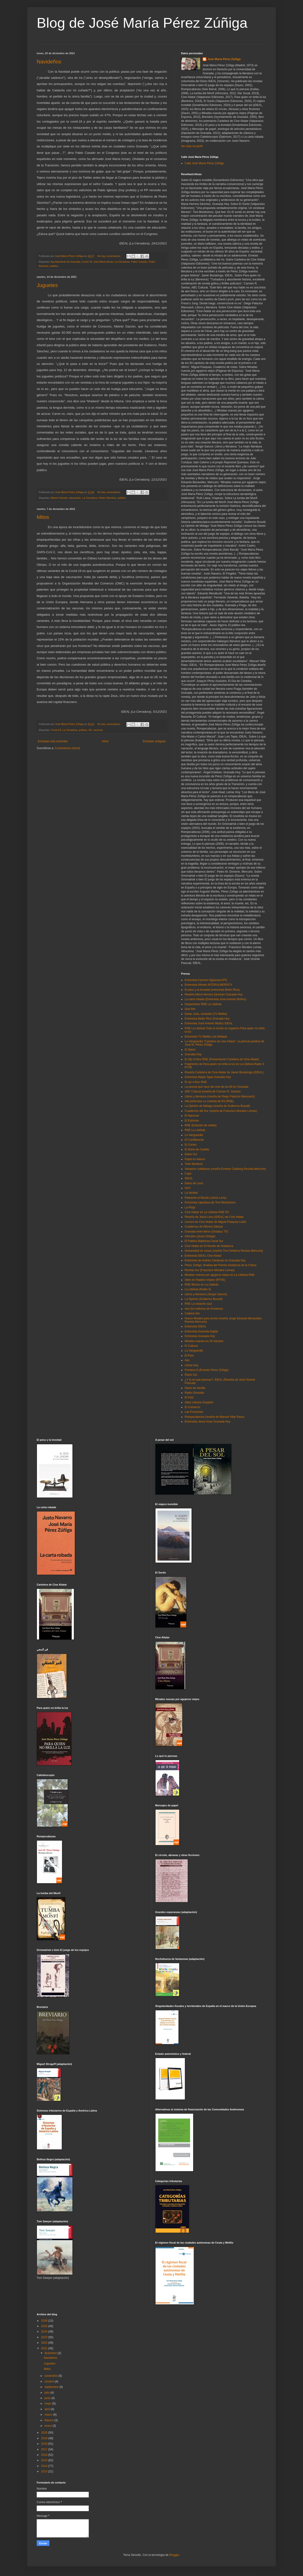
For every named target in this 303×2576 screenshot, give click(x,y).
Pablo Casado (139, 261)
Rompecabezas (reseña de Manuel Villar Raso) (214, 1416)
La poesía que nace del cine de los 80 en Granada (216, 1086)
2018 (44, 2443)
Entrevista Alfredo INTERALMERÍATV (208, 984)
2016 (44, 2455)
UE (90, 730)
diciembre (51, 2353)
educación (75, 497)
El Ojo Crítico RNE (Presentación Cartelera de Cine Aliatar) (222, 1059)
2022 (44, 2342)
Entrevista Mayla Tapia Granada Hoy (208, 1077)
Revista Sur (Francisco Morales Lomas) (210, 1270)
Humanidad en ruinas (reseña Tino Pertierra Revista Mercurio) (224, 1250)
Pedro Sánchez (107, 497)
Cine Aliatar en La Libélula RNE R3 (207, 1212)
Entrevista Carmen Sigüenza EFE (206, 980)
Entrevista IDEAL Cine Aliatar (203, 1255)
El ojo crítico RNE (196, 1082)
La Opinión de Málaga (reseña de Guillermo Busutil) (217, 1106)
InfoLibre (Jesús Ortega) (200, 1236)
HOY (188, 1188)
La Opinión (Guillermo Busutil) (204, 1299)
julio (47, 2392)
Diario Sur (191, 1154)
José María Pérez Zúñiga (224, 59)
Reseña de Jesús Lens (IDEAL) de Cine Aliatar (214, 1217)
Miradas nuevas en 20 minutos (204, 1341)
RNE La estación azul (198, 1303)
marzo (49, 2414)
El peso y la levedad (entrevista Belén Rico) (212, 989)
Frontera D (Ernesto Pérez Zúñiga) (206, 1370)
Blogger (174, 2555)
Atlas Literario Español (199, 1402)
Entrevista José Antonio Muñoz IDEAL (209, 1023)
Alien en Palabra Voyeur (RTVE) (205, 1279)
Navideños (49, 62)
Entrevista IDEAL (195, 1326)
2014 (44, 2466)
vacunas (98, 730)
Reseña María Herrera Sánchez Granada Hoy (213, 994)
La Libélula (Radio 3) (198, 1289)
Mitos (43, 517)
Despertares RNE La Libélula (203, 1004)
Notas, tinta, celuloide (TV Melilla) (206, 1014)
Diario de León (194, 1183)
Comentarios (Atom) (67, 748)
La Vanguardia (194, 1135)
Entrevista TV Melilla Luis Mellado (206, 1036)
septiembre (52, 2387)
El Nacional (192, 1115)
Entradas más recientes (53, 741)
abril (48, 2409)
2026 (44, 2320)
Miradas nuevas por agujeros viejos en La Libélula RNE (220, 1275)
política (54, 266)
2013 (44, 2471)
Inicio (105, 741)
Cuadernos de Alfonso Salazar (204, 1226)
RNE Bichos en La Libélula (201, 1284)
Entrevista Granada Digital (201, 1331)
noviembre (51, 2375)
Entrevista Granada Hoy (200, 1336)
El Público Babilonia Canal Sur (204, 1241)
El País (189, 1355)
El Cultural (191, 1346)
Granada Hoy (193, 1054)
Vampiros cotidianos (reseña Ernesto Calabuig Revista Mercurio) (225, 1169)
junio (48, 2398)
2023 (44, 2337)
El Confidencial (194, 1139)
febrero (49, 2420)
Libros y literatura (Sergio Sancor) (206, 1294)
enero (49, 2425)
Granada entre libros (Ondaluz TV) (206, 1231)
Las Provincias (194, 1412)
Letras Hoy (191, 1365)
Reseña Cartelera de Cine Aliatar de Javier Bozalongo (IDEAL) (224, 1072)
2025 (44, 2326)
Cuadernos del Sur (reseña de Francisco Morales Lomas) (221, 1111)
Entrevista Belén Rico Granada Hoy (207, 1018)
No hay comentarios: (110, 256)
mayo (48, 2403)
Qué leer (190, 1009)
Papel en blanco (195, 1159)
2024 (44, 2331)
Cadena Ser (192, 1313)
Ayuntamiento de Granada (65, 261)
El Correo (191, 1144)
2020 (44, 2432)
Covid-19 (87, 261)
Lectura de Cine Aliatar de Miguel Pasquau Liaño (215, 1222)
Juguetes (47, 285)
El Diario (190, 1049)
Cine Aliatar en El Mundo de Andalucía (209, 1246)
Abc (187, 1360)
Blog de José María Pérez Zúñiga (142, 23)
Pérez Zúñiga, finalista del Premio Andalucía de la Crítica (220, 1265)
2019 (44, 2438)
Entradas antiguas (154, 741)
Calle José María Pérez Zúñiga (204, 163)
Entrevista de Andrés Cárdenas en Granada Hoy (215, 1260)
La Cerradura (122, 261)
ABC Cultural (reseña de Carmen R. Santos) (213, 1091)
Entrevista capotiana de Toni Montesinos (210, 1202)
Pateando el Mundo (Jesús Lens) (205, 1197)
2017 (44, 2449)
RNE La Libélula (195, 1130)
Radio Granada (194, 1392)
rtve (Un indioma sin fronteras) (204, 1308)
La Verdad (191, 1192)
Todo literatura (194, 1164)
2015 (44, 2460)
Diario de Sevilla (195, 1388)
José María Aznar (103, 261)
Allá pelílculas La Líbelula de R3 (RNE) (209, 1101)
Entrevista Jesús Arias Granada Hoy (207, 1421)
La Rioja (190, 1207)
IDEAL (189, 1178)
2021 (44, 2348)
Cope (188, 1173)
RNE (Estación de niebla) (201, 1125)
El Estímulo (192, 1120)
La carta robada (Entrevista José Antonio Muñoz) (215, 999)
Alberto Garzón (59, 497)
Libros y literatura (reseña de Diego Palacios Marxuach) (220, 1096)
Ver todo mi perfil (191, 146)
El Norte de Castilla (197, 1149)
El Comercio (192, 1407)
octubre (50, 2381)
